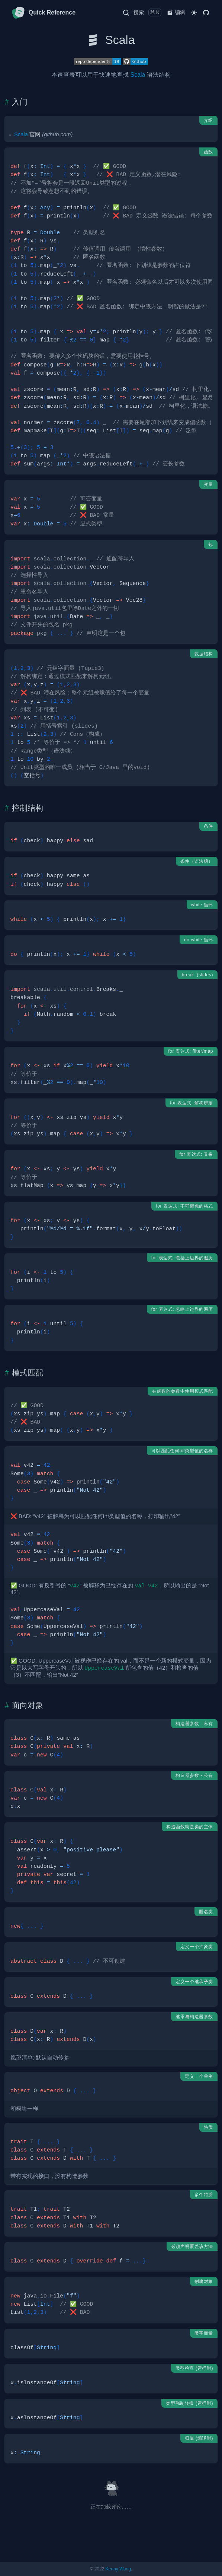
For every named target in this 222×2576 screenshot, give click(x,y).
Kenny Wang (118, 2569)
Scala (137, 74)
